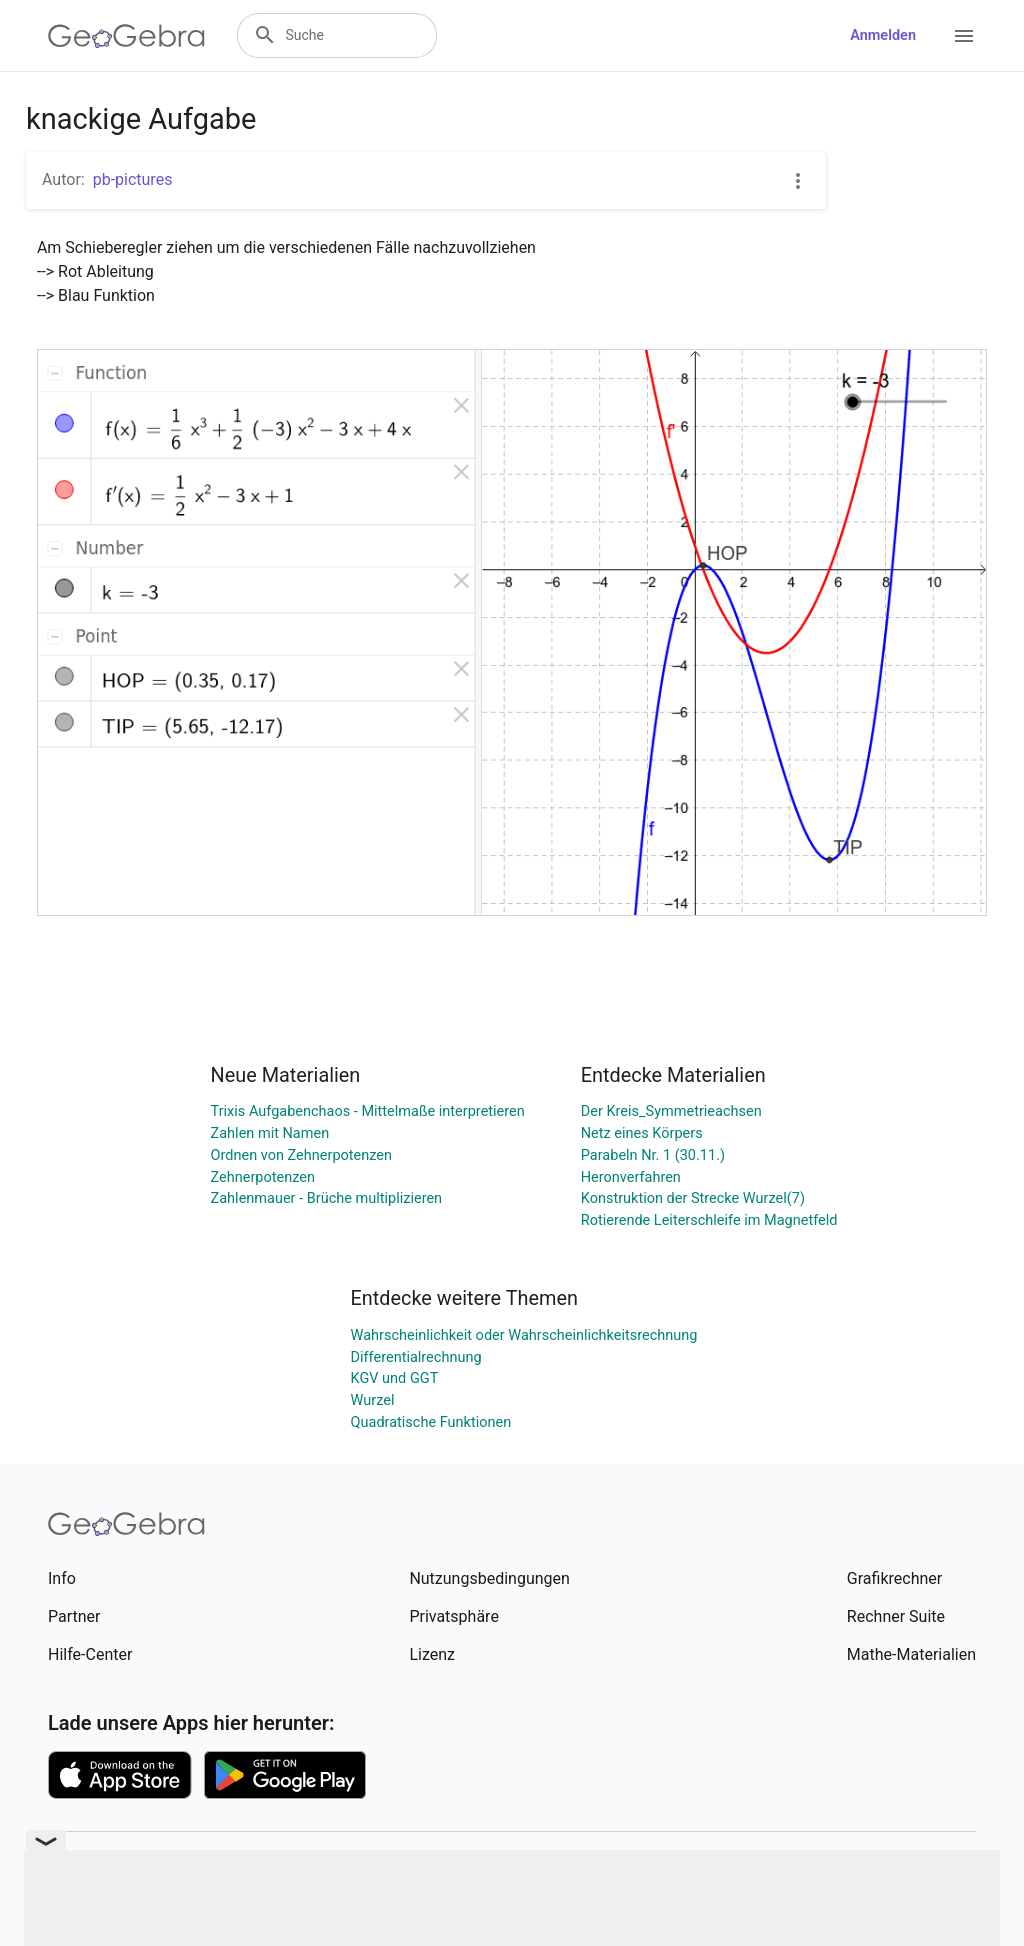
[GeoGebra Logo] (126, 36)
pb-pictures (133, 179)
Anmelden (883, 35)
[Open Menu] (964, 36)
